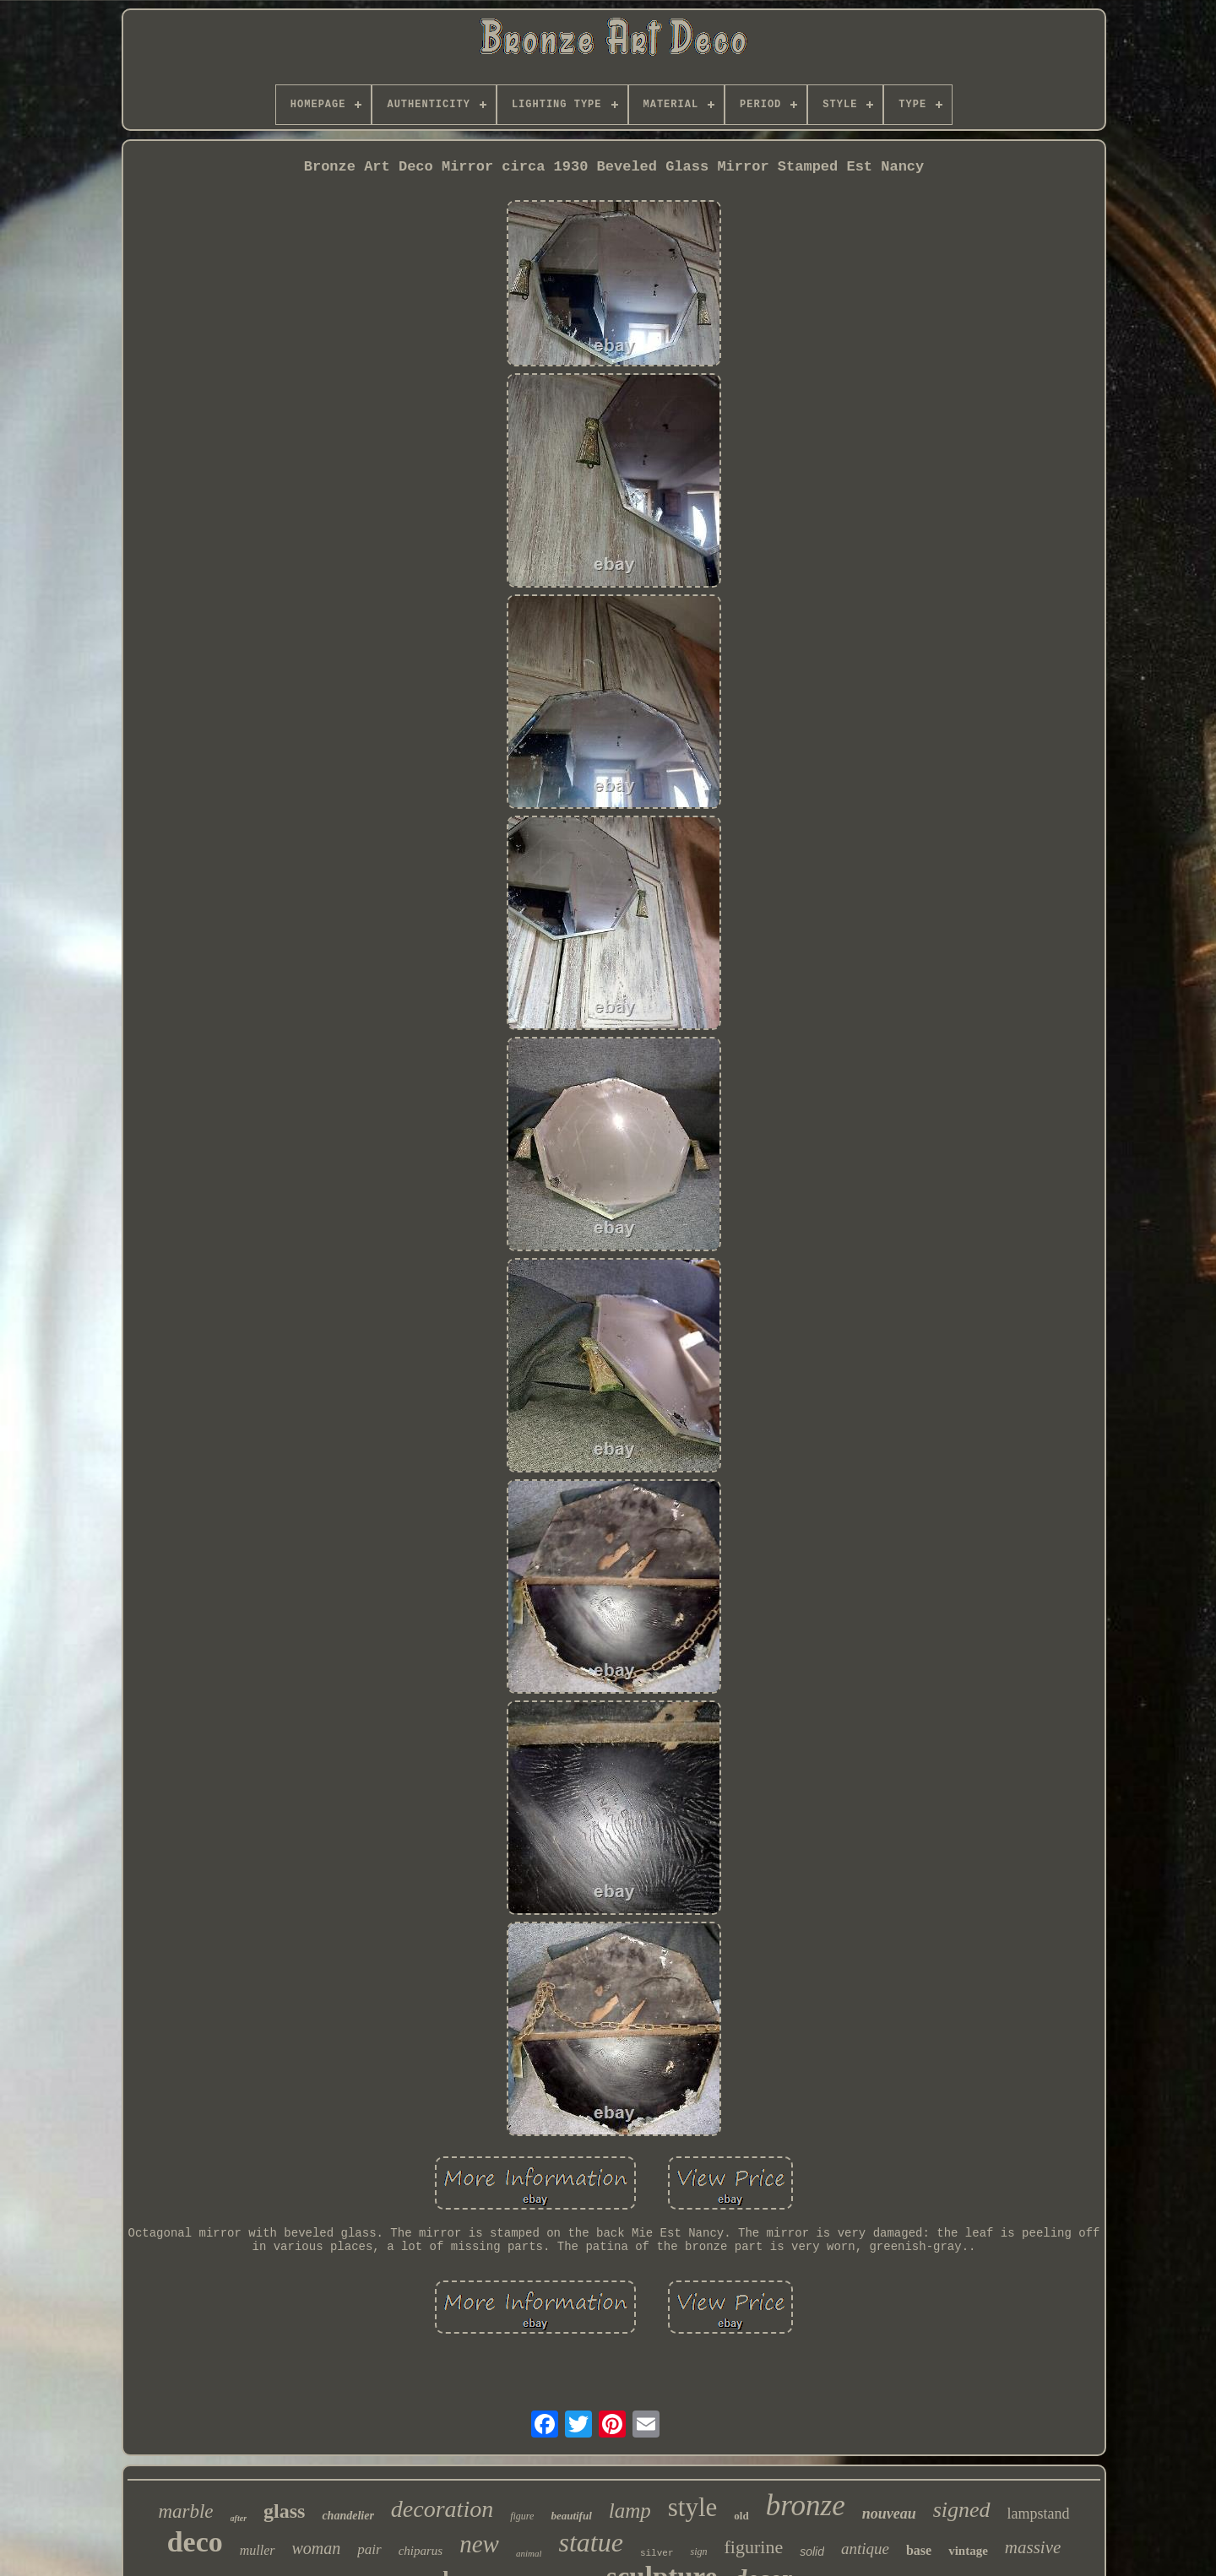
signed (962, 2509)
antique (865, 2548)
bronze (805, 2505)
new (479, 2543)
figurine (754, 2546)
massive (1033, 2547)
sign (698, 2551)
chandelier (347, 2515)
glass (284, 2511)
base (918, 2550)
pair (369, 2549)
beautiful (571, 2515)
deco (195, 2541)
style (693, 2507)
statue (590, 2542)
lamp (630, 2510)
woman (316, 2548)
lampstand (1038, 2513)
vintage (968, 2550)
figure (522, 2516)
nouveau (889, 2513)
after (239, 2518)
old (741, 2515)
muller (257, 2550)
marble (185, 2511)
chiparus (421, 2550)
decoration (442, 2509)
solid (812, 2551)
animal (529, 2553)
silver (657, 2553)
